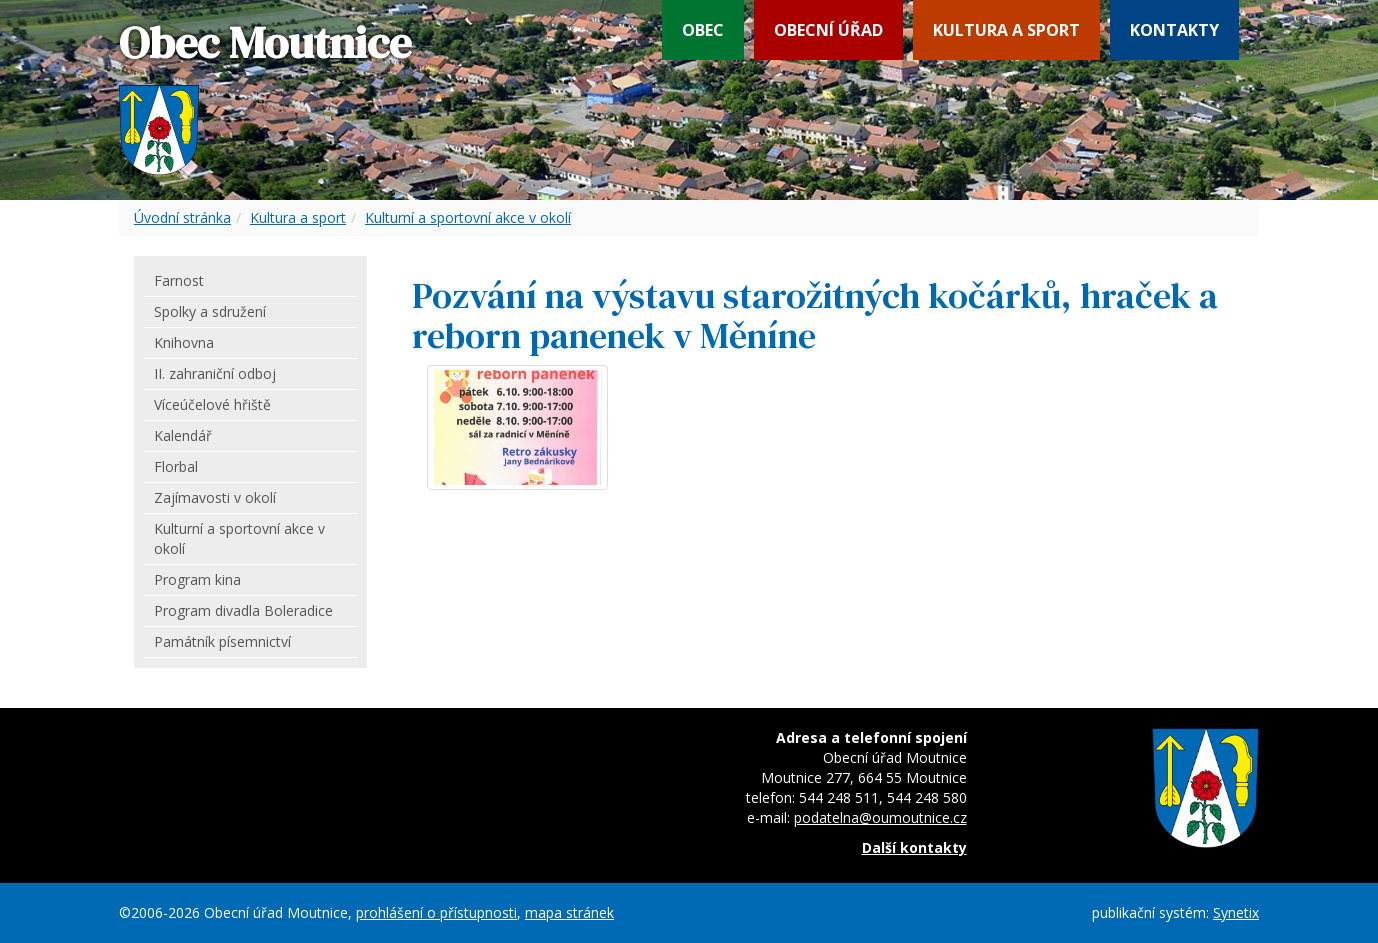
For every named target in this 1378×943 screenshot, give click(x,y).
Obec (703, 30)
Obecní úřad (828, 30)
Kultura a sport (1006, 30)
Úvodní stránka (182, 217)
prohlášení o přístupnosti (436, 912)
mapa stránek (569, 912)
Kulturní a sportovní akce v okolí (468, 217)
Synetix (1236, 912)
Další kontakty (914, 847)
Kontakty (1174, 30)
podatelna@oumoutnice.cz (880, 817)
